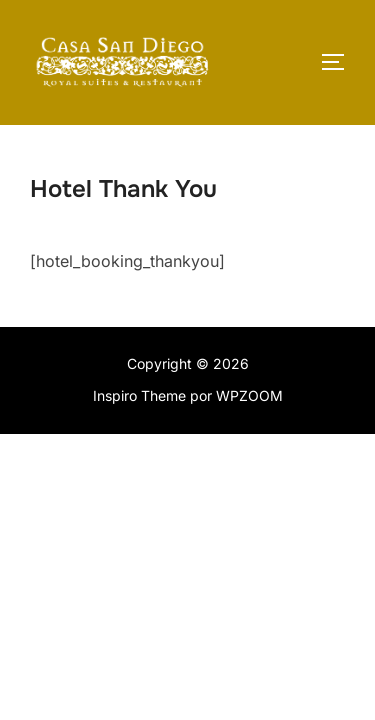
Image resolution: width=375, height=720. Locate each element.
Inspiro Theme (139, 395)
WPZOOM (249, 395)
